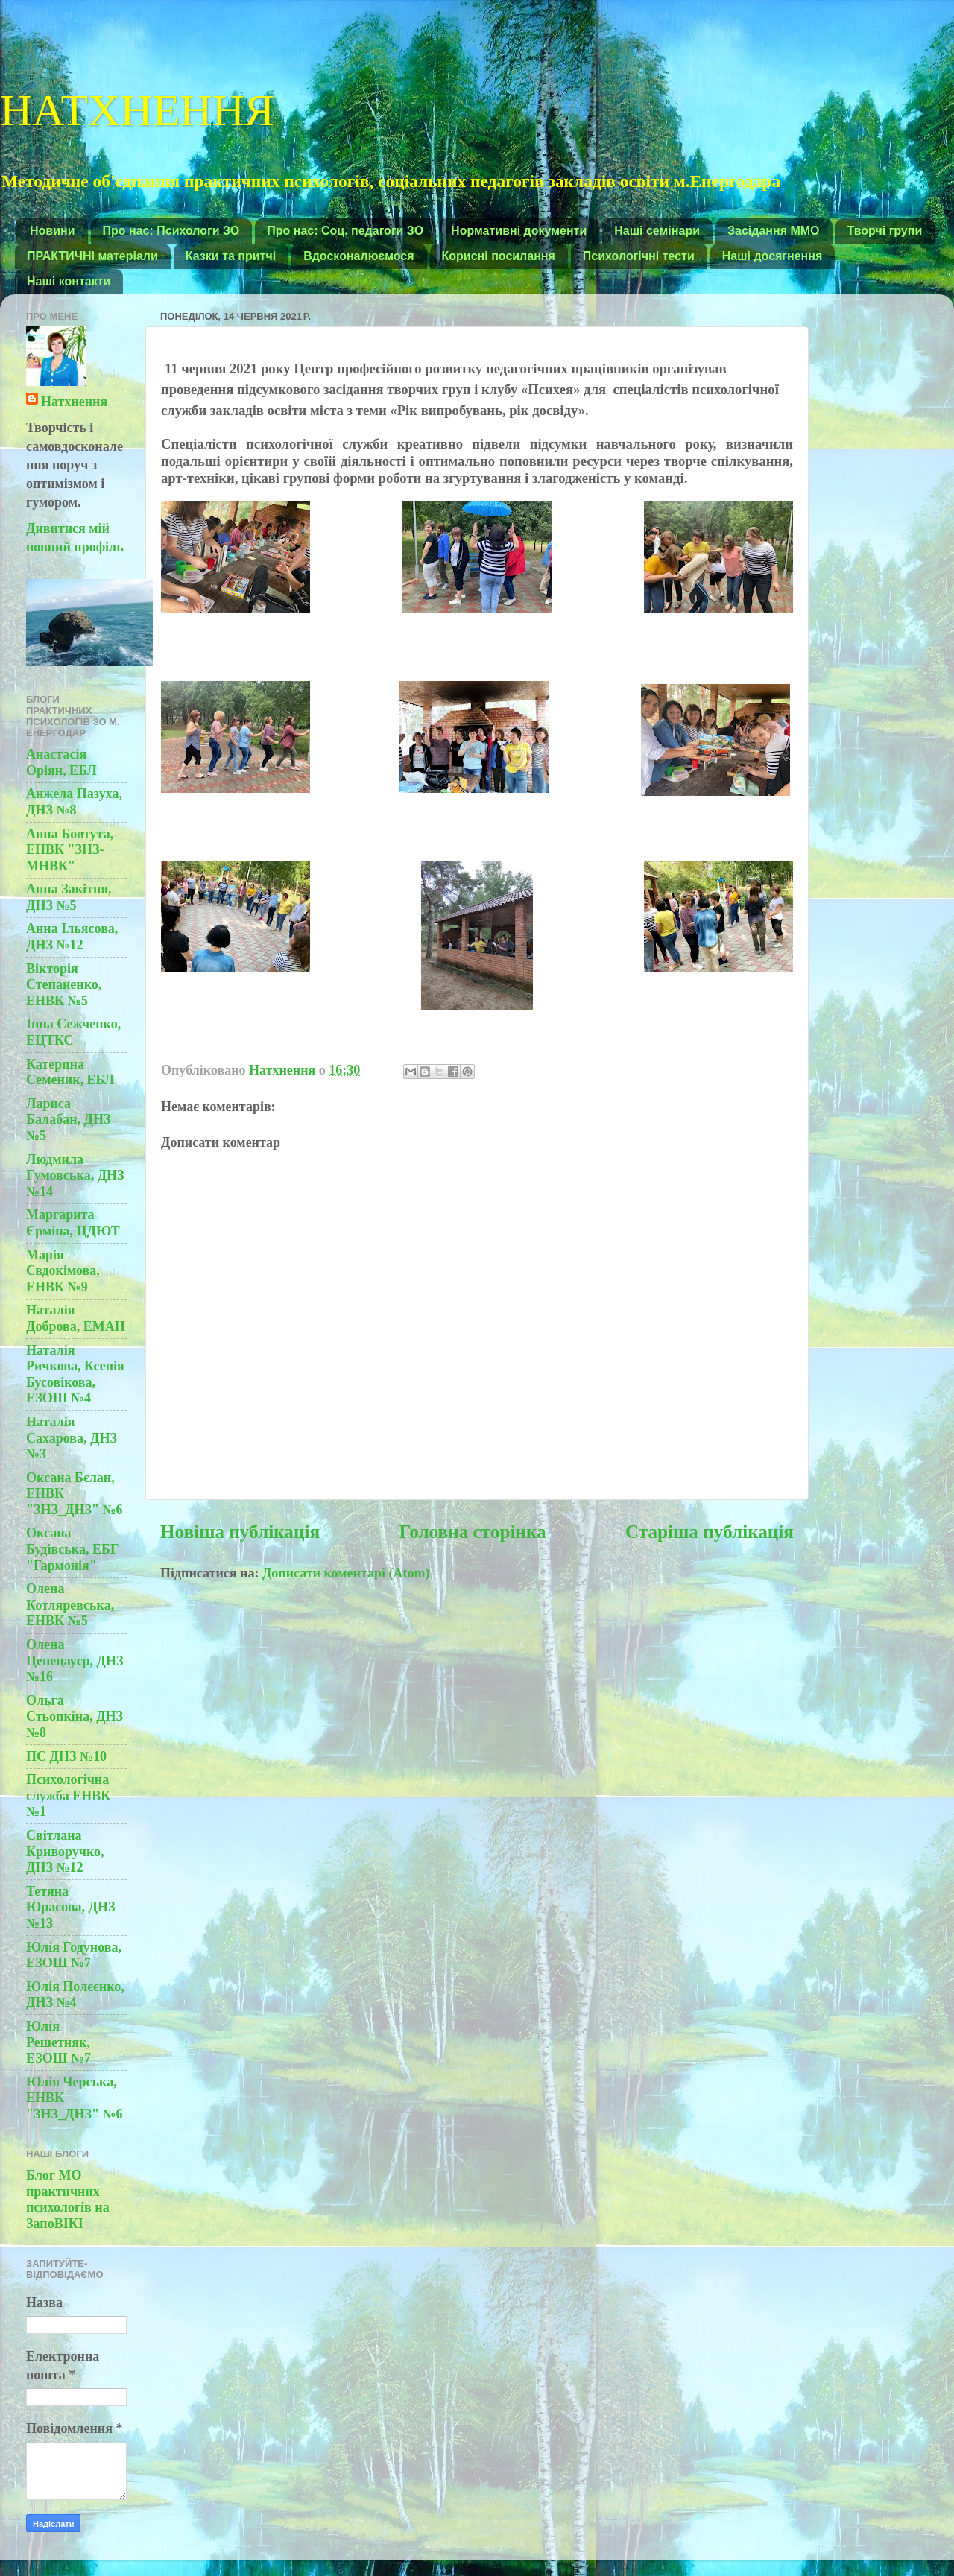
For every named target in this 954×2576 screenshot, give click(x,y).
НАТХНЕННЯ (137, 106)
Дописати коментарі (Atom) (346, 1573)
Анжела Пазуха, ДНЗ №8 (74, 801)
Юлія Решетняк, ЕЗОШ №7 (58, 2042)
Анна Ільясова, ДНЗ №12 (72, 936)
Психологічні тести (639, 256)
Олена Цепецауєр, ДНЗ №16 (74, 1660)
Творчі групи (885, 230)
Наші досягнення (772, 256)
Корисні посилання (498, 256)
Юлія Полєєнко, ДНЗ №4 (75, 1994)
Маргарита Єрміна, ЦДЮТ (73, 1222)
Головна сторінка (472, 1532)
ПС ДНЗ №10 (66, 1756)
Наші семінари (657, 230)
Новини (52, 230)
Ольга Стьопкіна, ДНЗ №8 (74, 1716)
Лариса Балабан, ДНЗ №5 (68, 1119)
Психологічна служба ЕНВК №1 (68, 1795)
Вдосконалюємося (358, 256)
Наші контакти (68, 281)
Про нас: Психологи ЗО (171, 230)
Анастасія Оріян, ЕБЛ (61, 762)
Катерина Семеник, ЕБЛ (70, 1072)
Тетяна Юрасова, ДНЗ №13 (70, 1907)
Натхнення (74, 401)
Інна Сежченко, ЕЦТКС (73, 1032)
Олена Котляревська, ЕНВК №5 (70, 1604)
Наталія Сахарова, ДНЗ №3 (71, 1437)
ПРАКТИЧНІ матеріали (92, 256)
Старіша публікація (709, 1532)
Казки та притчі (231, 256)
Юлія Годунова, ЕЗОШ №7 (73, 1955)
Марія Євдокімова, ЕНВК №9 (63, 1270)
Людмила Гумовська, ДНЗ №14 (75, 1175)
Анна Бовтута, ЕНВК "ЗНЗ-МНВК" (69, 849)
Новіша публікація (240, 1532)
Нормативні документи (519, 230)
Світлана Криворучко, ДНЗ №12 (65, 1851)
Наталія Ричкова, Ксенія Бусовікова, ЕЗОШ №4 (75, 1374)
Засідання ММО (773, 230)
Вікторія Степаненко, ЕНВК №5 (63, 984)
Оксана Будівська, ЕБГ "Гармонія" (72, 1548)
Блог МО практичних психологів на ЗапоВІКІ (68, 2199)
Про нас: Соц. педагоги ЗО (345, 230)
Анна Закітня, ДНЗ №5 (69, 897)
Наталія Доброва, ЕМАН (75, 1318)
